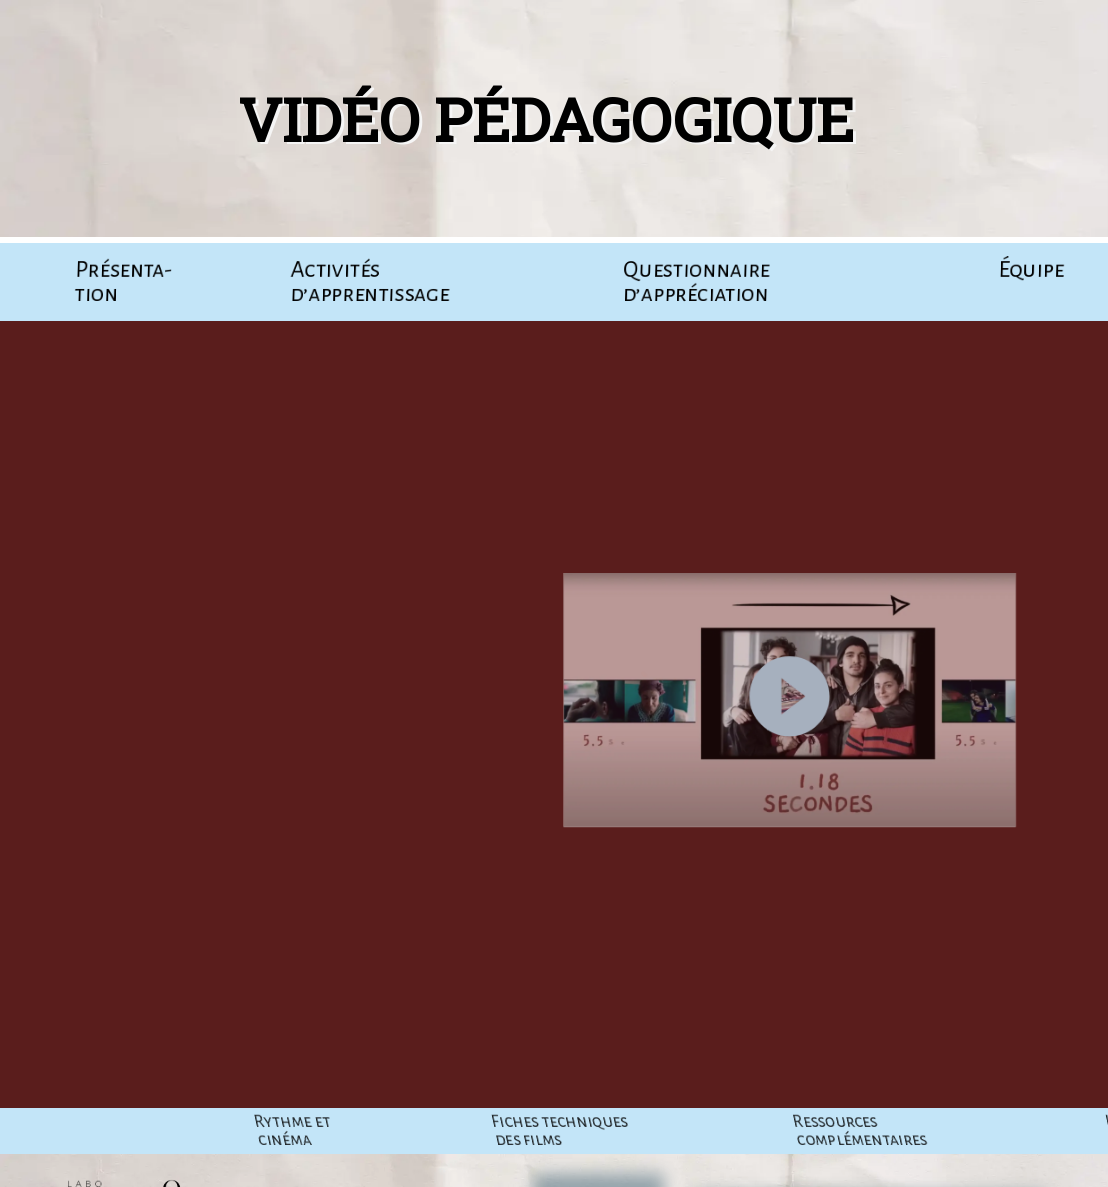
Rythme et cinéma (572, 1131)
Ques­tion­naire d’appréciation (696, 282)
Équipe (1031, 270)
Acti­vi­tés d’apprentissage (369, 282)
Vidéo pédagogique (530, 118)
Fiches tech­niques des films (839, 1131)
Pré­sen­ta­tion (123, 282)
